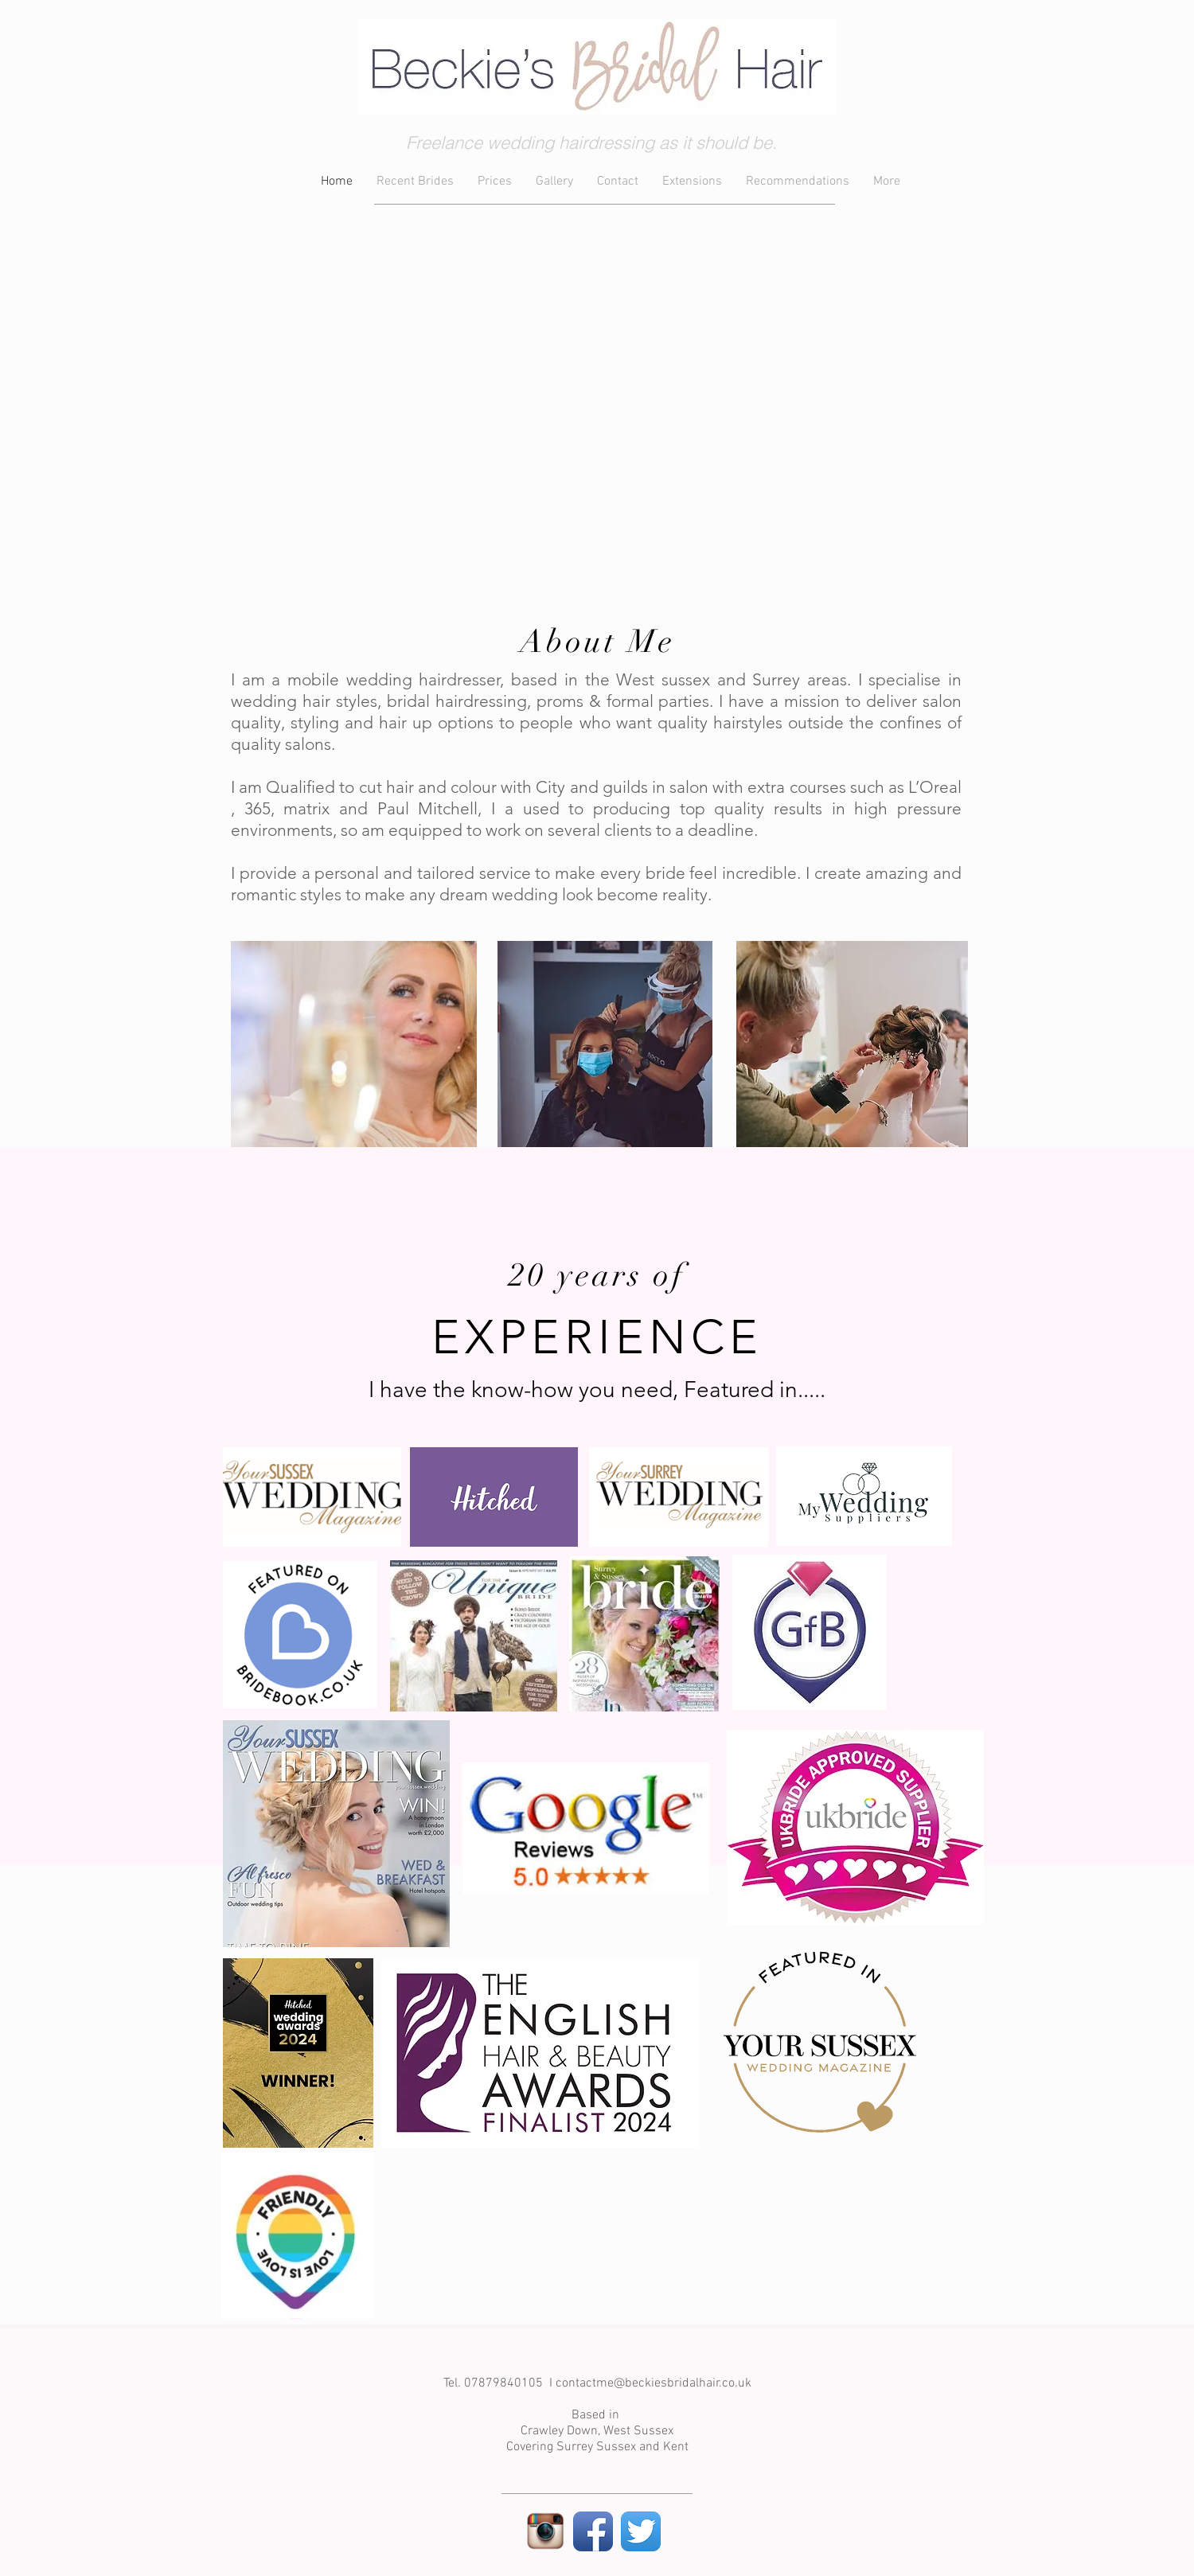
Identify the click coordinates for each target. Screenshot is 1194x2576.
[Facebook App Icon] (593, 2531)
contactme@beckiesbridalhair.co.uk (653, 2383)
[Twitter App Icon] (641, 2531)
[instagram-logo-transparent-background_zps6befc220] (545, 2531)
